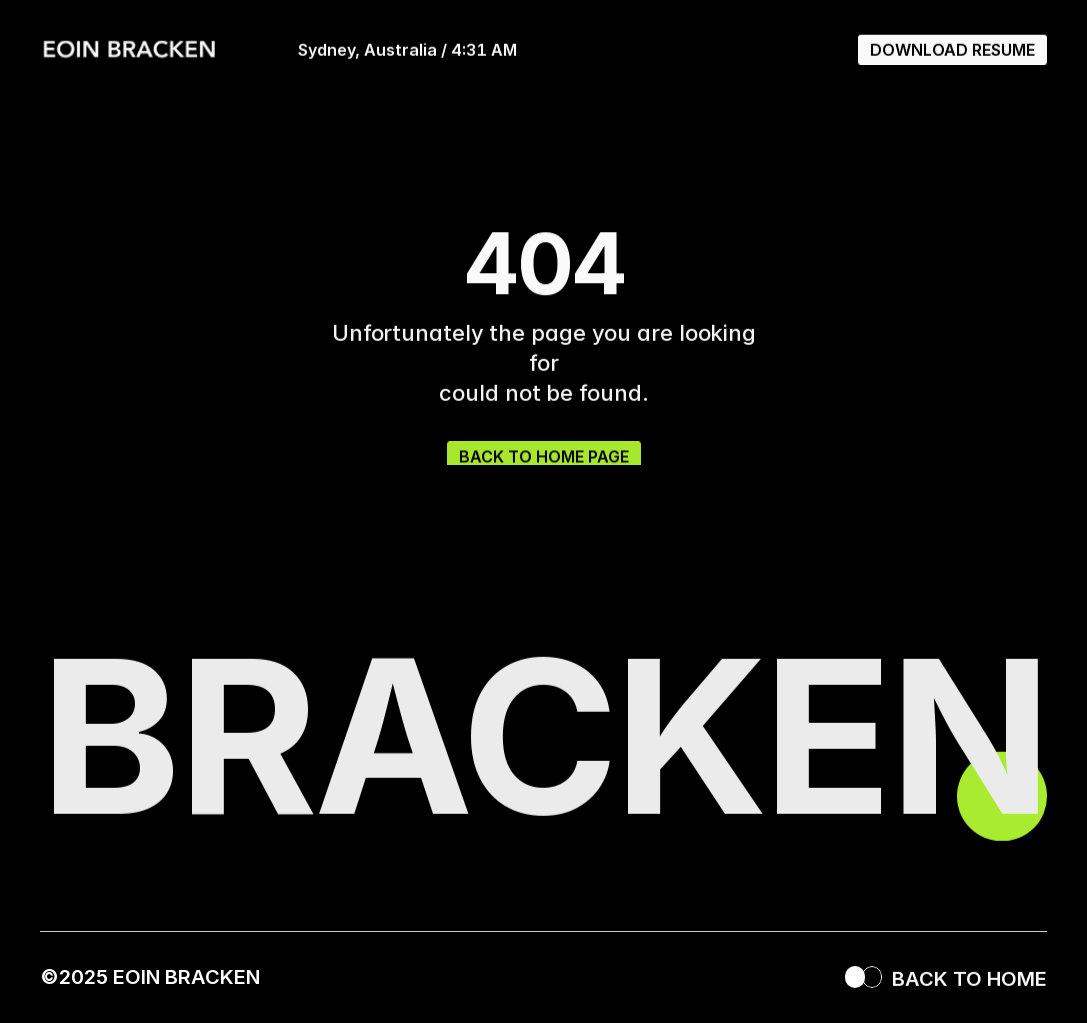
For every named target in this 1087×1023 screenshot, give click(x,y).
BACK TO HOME (969, 985)
